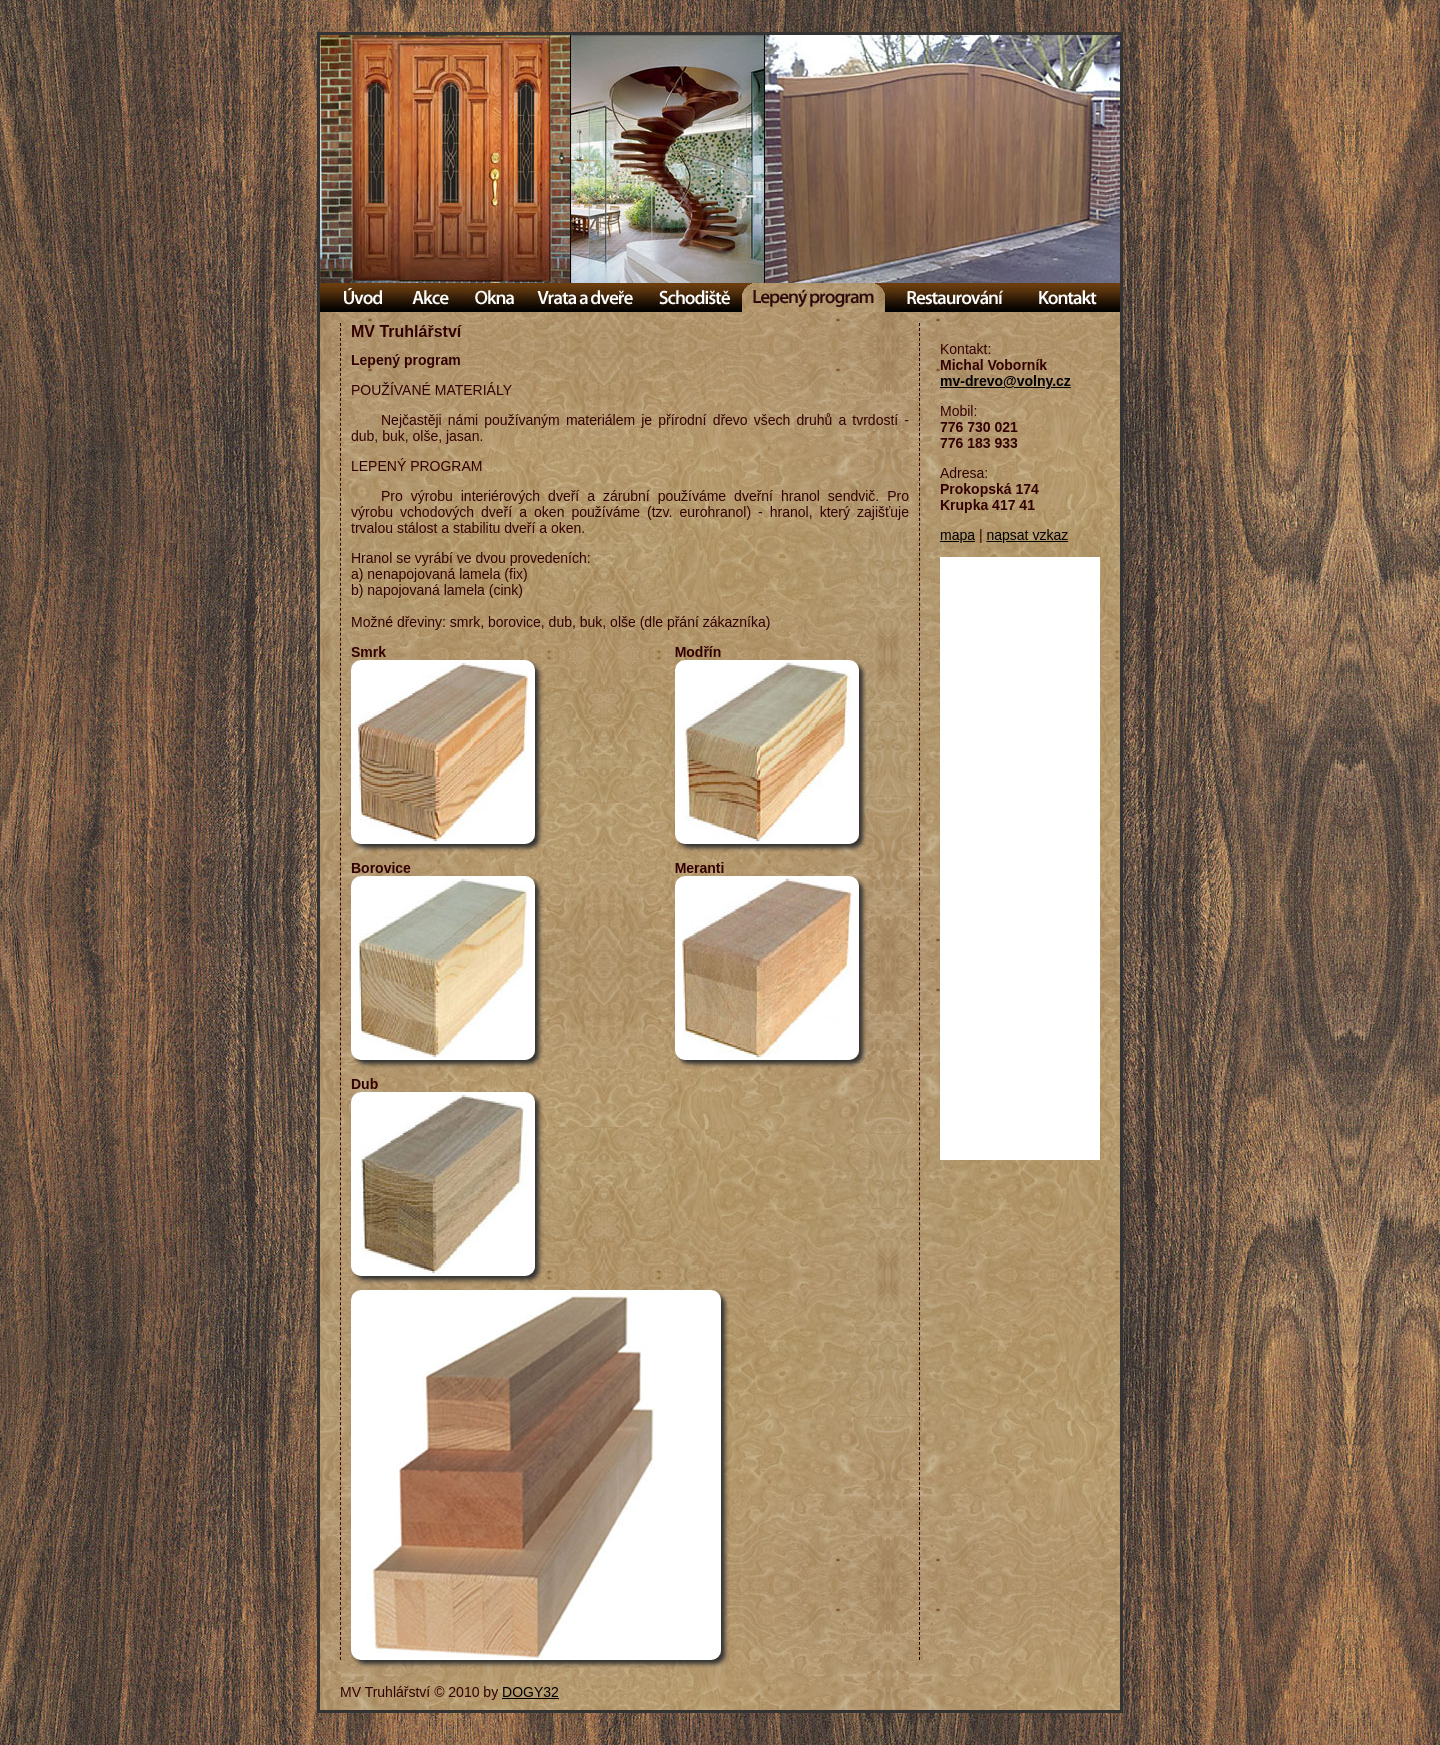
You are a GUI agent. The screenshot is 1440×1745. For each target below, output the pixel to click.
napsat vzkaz (1027, 535)
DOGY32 (530, 1692)
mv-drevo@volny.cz (1005, 381)
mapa (957, 535)
